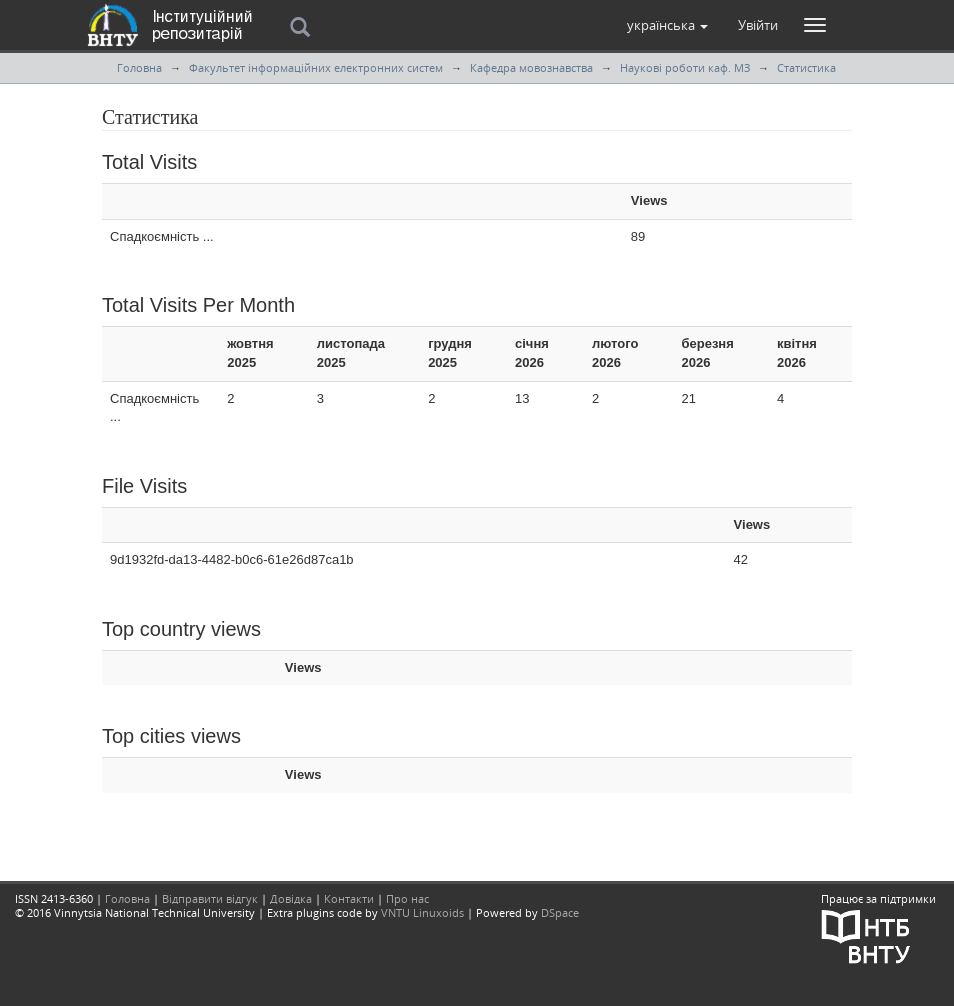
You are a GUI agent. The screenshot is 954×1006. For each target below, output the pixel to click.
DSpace (560, 912)
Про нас (407, 898)
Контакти (349, 898)
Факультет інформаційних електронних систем (316, 67)
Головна (139, 67)
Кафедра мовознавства (531, 67)
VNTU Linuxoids (422, 912)
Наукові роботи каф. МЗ (685, 67)
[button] (667, 25)
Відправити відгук (210, 898)
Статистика (806, 67)
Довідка (291, 898)
